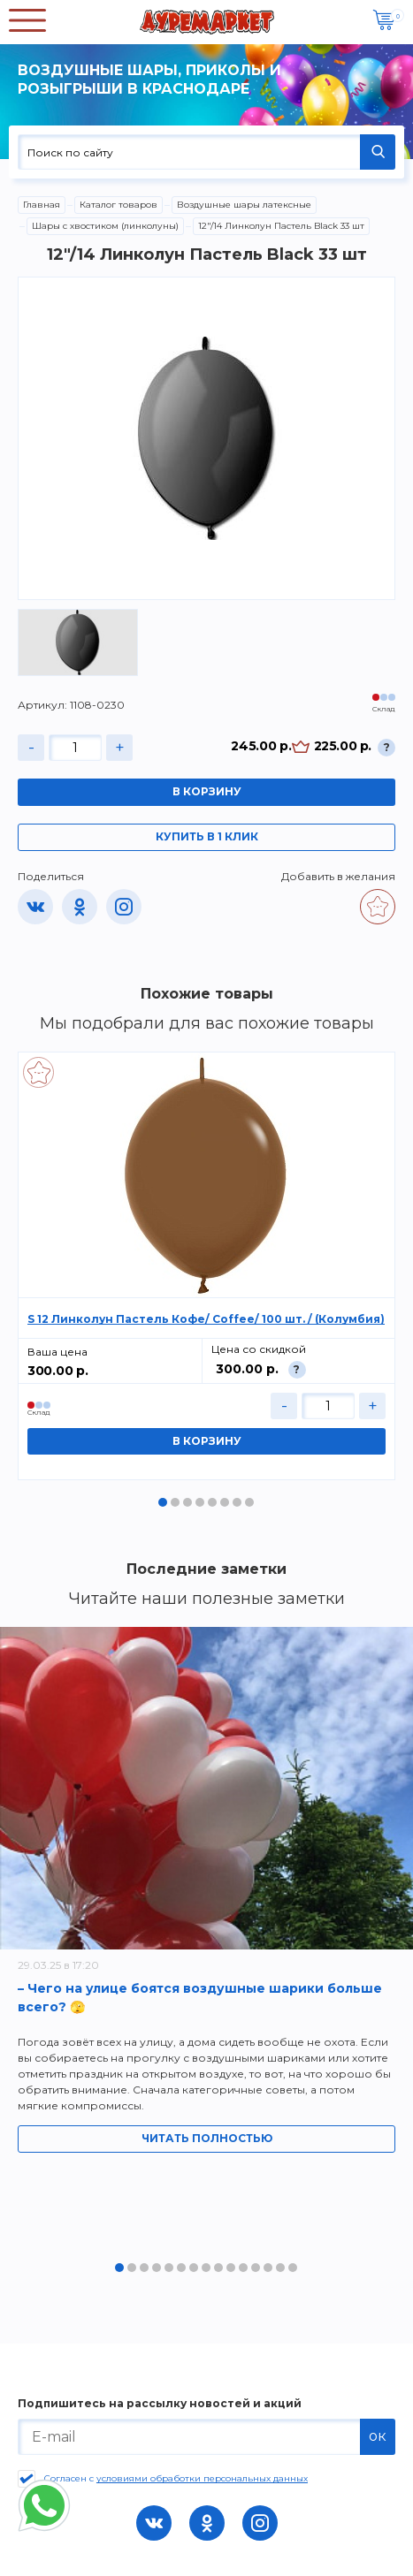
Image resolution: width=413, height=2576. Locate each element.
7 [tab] (237, 1502)
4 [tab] (199, 1502)
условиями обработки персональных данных (202, 2478)
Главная (41, 204)
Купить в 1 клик (207, 836)
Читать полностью (206, 2138)
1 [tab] (162, 1502)
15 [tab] (292, 2267)
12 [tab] (255, 2267)
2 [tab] (175, 1502)
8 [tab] (249, 1502)
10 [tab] (230, 2267)
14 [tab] (280, 2267)
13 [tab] (268, 2267)
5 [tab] (212, 1502)
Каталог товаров (118, 204)
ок (377, 2436)
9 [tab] (218, 2267)
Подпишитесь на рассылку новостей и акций (160, 2403)
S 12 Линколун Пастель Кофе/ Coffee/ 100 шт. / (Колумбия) (206, 1319)
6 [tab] (224, 1502)
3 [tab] (187, 1502)
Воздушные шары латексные (244, 204)
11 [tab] (243, 2267)
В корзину (206, 791)
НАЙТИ (377, 152)
